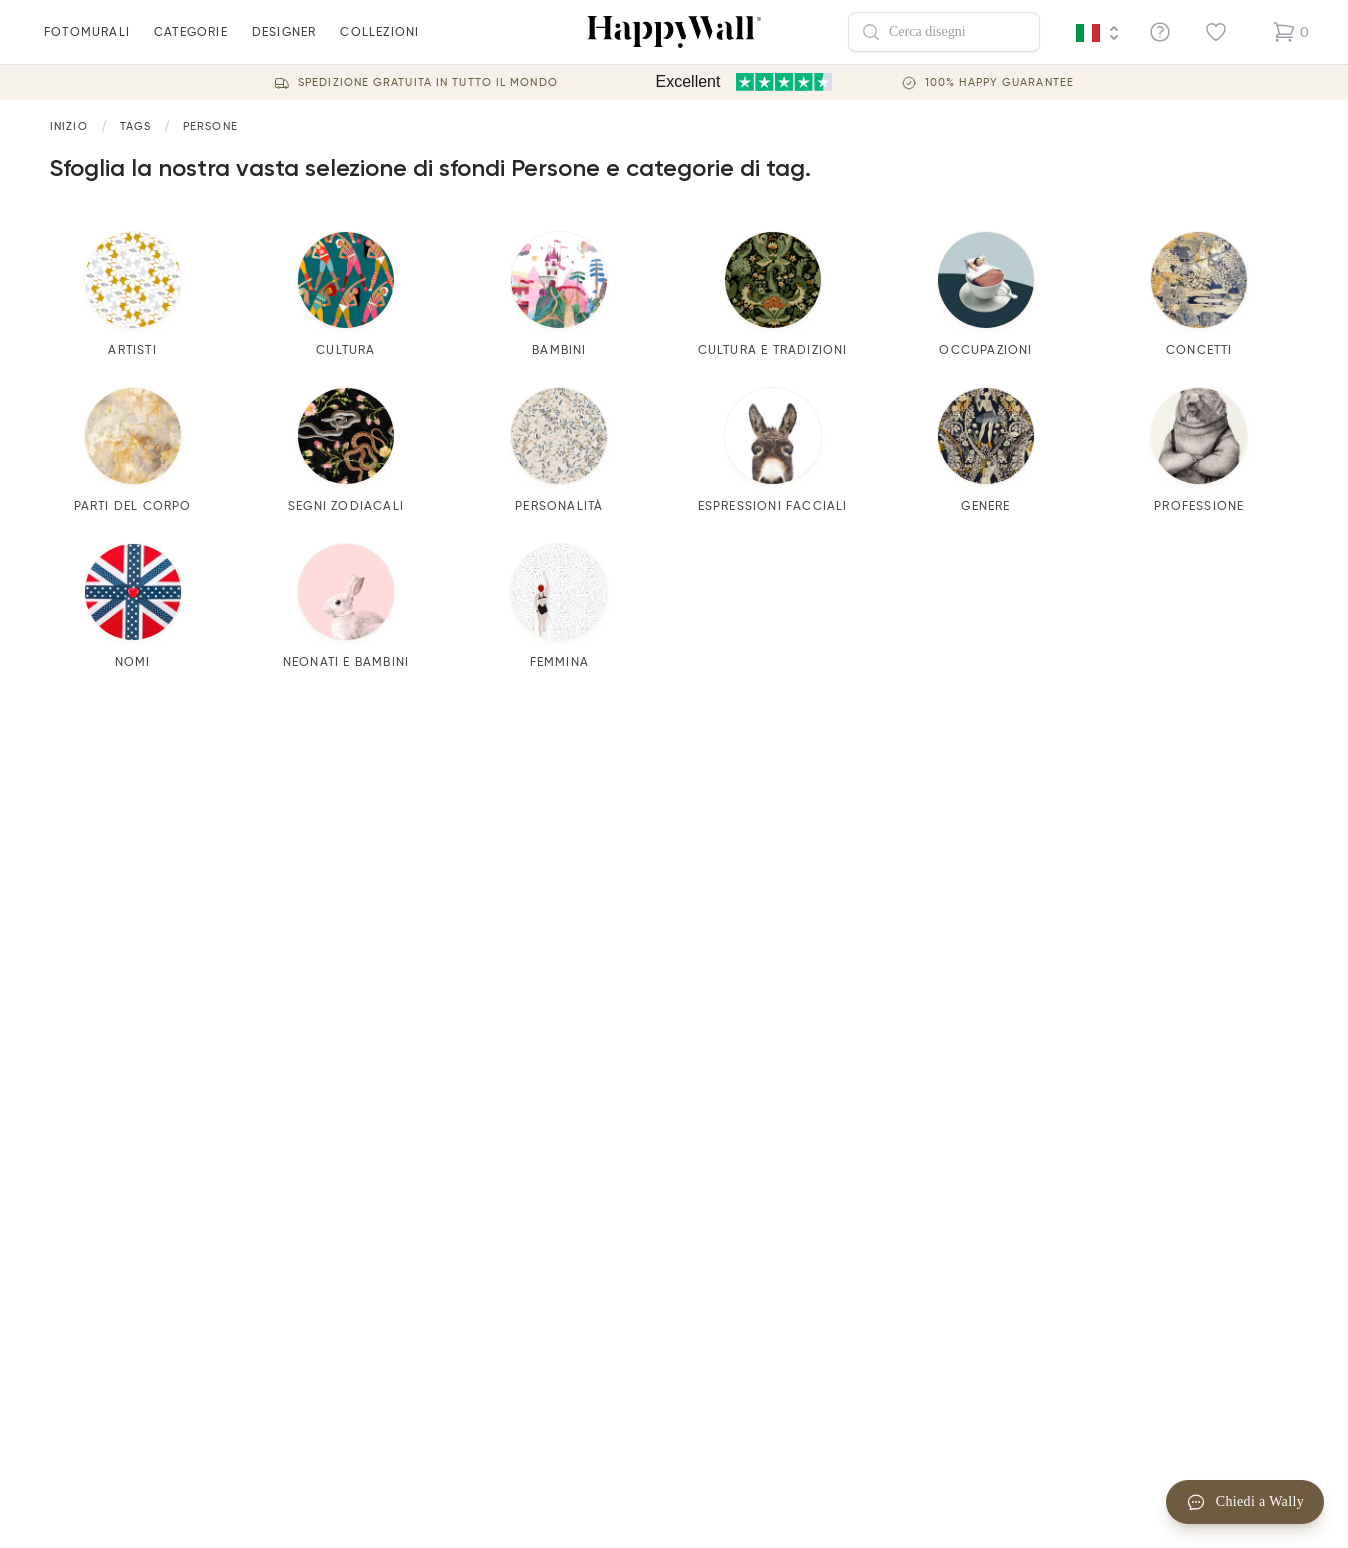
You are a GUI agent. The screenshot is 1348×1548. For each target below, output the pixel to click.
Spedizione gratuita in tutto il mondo (428, 82)
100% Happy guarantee (999, 82)
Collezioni (379, 44)
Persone (210, 126)
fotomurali (87, 44)
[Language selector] (1098, 33)
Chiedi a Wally (1245, 1502)
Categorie (191, 44)
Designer (284, 44)
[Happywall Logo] (674, 32)
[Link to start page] (69, 126)
